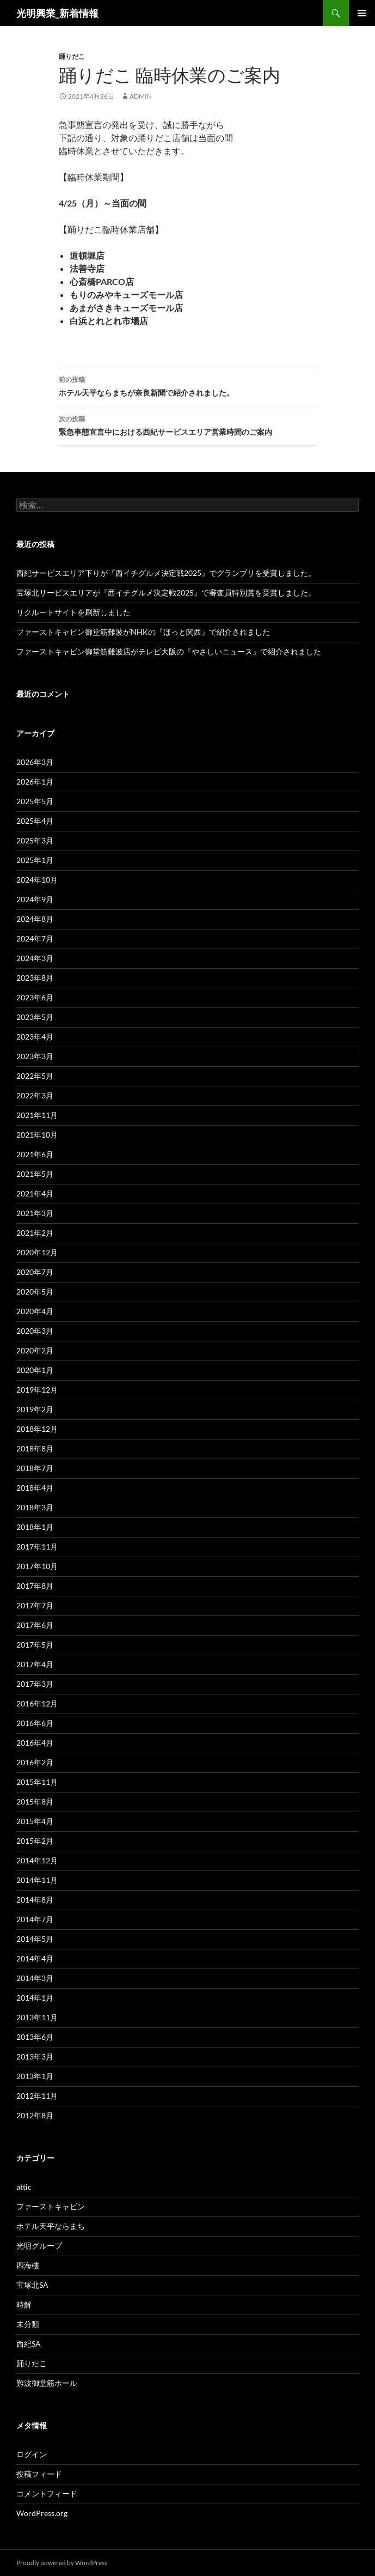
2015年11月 (37, 1782)
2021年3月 (34, 1213)
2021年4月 (34, 1193)
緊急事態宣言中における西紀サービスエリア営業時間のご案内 (188, 424)
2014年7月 (34, 1919)
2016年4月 (34, 1742)
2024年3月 (34, 958)
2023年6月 (34, 997)
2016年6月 (34, 1723)
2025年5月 (34, 801)
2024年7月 (34, 938)
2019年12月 (37, 1389)
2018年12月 (37, 1428)
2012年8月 (34, 2115)
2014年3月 (34, 1978)
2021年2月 (34, 1232)
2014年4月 (34, 1958)
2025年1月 (34, 860)
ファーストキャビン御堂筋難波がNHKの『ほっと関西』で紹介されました (143, 631)
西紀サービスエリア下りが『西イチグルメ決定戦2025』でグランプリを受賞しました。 (166, 573)
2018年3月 (34, 1507)
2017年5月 (34, 1644)
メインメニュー (362, 13)
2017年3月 (34, 1683)
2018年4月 (34, 1487)
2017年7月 (34, 1605)
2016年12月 (37, 1703)
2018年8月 (34, 1448)
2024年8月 (34, 919)
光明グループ (39, 2245)
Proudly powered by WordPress (61, 2563)
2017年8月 (34, 1585)
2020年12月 (37, 1252)
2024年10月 (37, 879)
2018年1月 (34, 1527)
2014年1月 (34, 1997)
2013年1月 (34, 2076)
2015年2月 (34, 1840)
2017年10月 (37, 1566)
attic (24, 2186)
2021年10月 (37, 1134)
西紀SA (28, 2343)
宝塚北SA (32, 2284)
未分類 (27, 2324)
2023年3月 (34, 1056)
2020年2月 (34, 1350)
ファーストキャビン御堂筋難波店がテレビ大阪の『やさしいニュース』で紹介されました (168, 651)
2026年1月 (34, 781)
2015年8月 (34, 1801)
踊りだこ (72, 56)
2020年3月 (34, 1330)
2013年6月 (34, 2037)
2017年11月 (37, 1546)
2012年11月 (37, 2095)
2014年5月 (34, 1938)
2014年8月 (34, 1899)
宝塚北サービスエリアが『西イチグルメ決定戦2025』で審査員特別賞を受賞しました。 (166, 592)
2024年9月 (34, 899)
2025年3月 (34, 840)
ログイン (31, 2454)
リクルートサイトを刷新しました (73, 612)
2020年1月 (34, 1370)
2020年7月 (34, 1272)
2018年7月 (34, 1468)
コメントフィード (46, 2493)
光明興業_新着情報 (57, 13)
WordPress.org (41, 2513)
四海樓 (27, 2265)
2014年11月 (37, 1880)
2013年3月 (34, 2056)
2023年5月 (34, 1017)
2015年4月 (34, 1821)
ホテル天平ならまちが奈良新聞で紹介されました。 (188, 385)
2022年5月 (34, 1075)
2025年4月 (34, 820)
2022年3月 (34, 1095)
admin (141, 96)
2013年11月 (37, 2017)
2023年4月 (34, 1036)
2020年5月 (34, 1291)
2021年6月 (34, 1154)
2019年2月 (34, 1409)
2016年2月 (34, 1762)
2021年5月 (34, 1173)
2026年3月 (34, 762)
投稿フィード (39, 2473)
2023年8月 (34, 977)
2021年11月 (37, 1115)
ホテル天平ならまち (50, 2226)
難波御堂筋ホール (46, 2382)
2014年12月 (37, 1860)
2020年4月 (34, 1311)
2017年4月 (34, 1664)
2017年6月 (34, 1625)
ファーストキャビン (50, 2206)
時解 (24, 2304)
